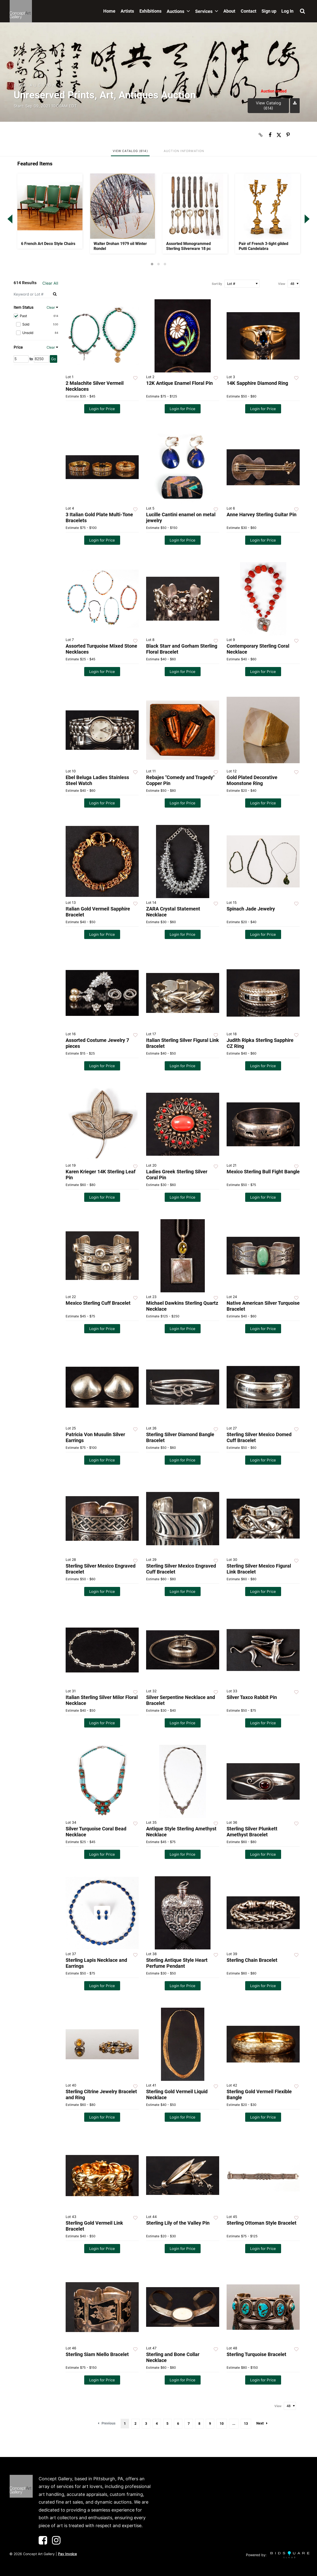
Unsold (37, 333)
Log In (287, 11)
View (281, 284)
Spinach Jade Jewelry (251, 909)
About (229, 11)
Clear (51, 307)
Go (53, 359)
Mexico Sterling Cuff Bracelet (98, 1303)
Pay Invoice (67, 2554)
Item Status (23, 307)
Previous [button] (9, 219)
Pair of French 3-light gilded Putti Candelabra (263, 246)
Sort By (217, 284)
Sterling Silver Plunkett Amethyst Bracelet (252, 1832)
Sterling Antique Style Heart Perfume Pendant (177, 1963)
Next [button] (307, 219)
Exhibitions (150, 11)
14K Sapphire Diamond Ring (257, 383)
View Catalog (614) (268, 105)
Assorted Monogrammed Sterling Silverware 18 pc (188, 246)
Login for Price (102, 408)
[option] (49, 211)
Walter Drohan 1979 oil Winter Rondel (120, 246)
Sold (37, 324)
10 (222, 2423)
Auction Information (184, 151)
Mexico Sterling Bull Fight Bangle (263, 1172)
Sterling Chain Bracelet (252, 1960)
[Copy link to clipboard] (261, 135)
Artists (127, 11)
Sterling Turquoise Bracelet (256, 2354)
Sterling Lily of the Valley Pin (178, 2223)
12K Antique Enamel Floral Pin (179, 383)
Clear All (50, 283)
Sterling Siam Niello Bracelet (97, 2354)
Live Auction (35, 85)
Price (18, 347)
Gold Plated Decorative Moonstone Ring (252, 780)
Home (109, 11)
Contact (248, 11)
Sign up (269, 11)
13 (246, 2423)
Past (36, 316)
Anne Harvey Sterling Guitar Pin (261, 514)
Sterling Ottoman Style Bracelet (261, 2223)
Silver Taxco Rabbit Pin (252, 1697)
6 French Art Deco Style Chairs (48, 243)
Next (261, 2423)
